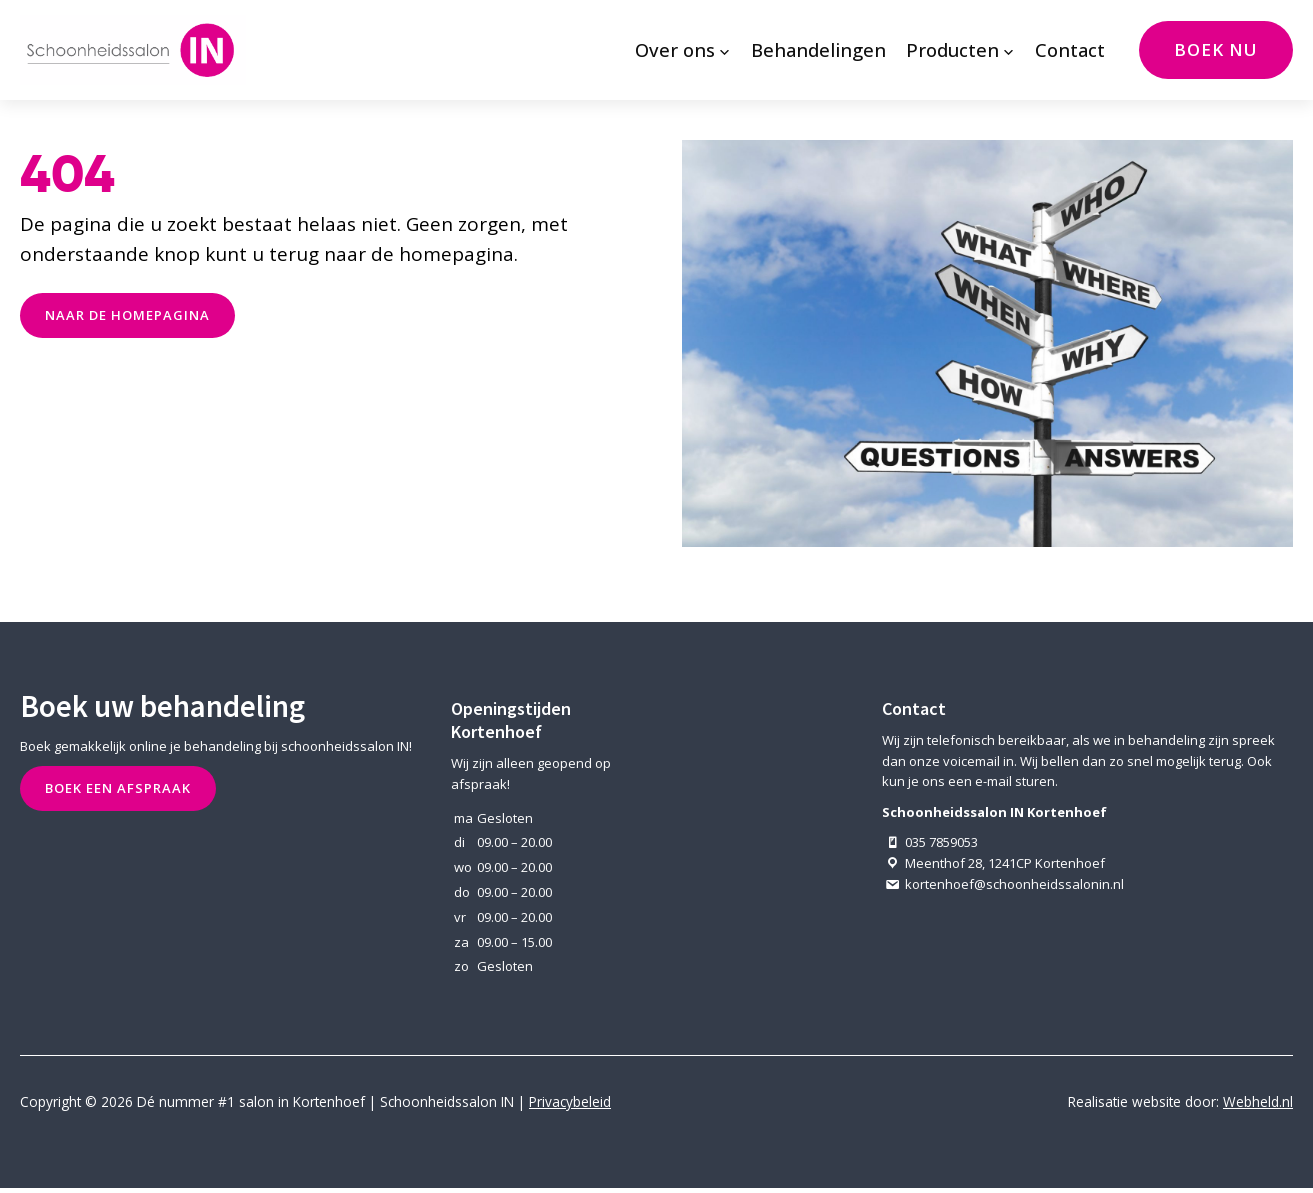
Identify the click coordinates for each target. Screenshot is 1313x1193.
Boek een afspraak (118, 788)
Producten (952, 49)
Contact (1070, 49)
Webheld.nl (1258, 1101)
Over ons (675, 49)
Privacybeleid (570, 1101)
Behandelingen (818, 49)
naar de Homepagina (127, 315)
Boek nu (1216, 49)
